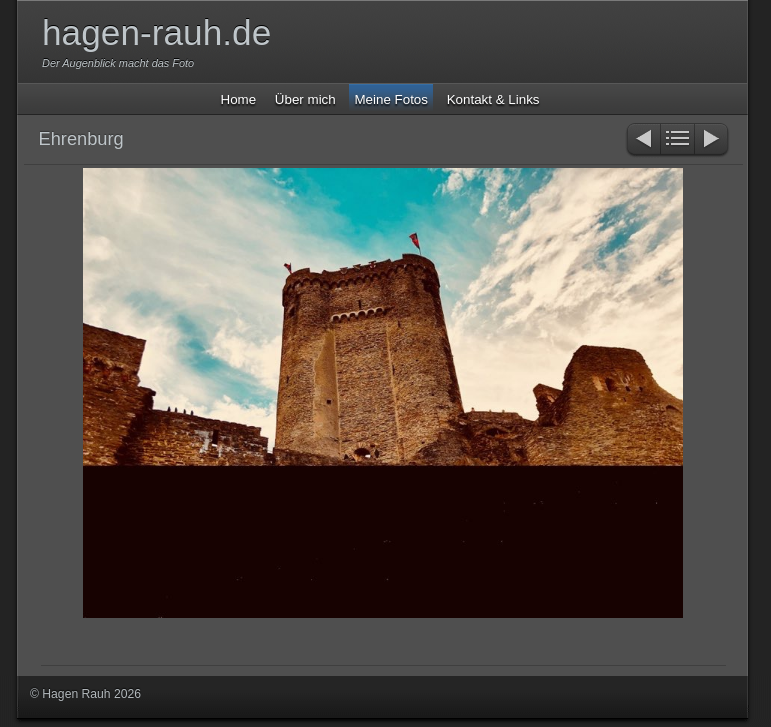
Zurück (642, 140)
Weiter (712, 140)
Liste (677, 140)
